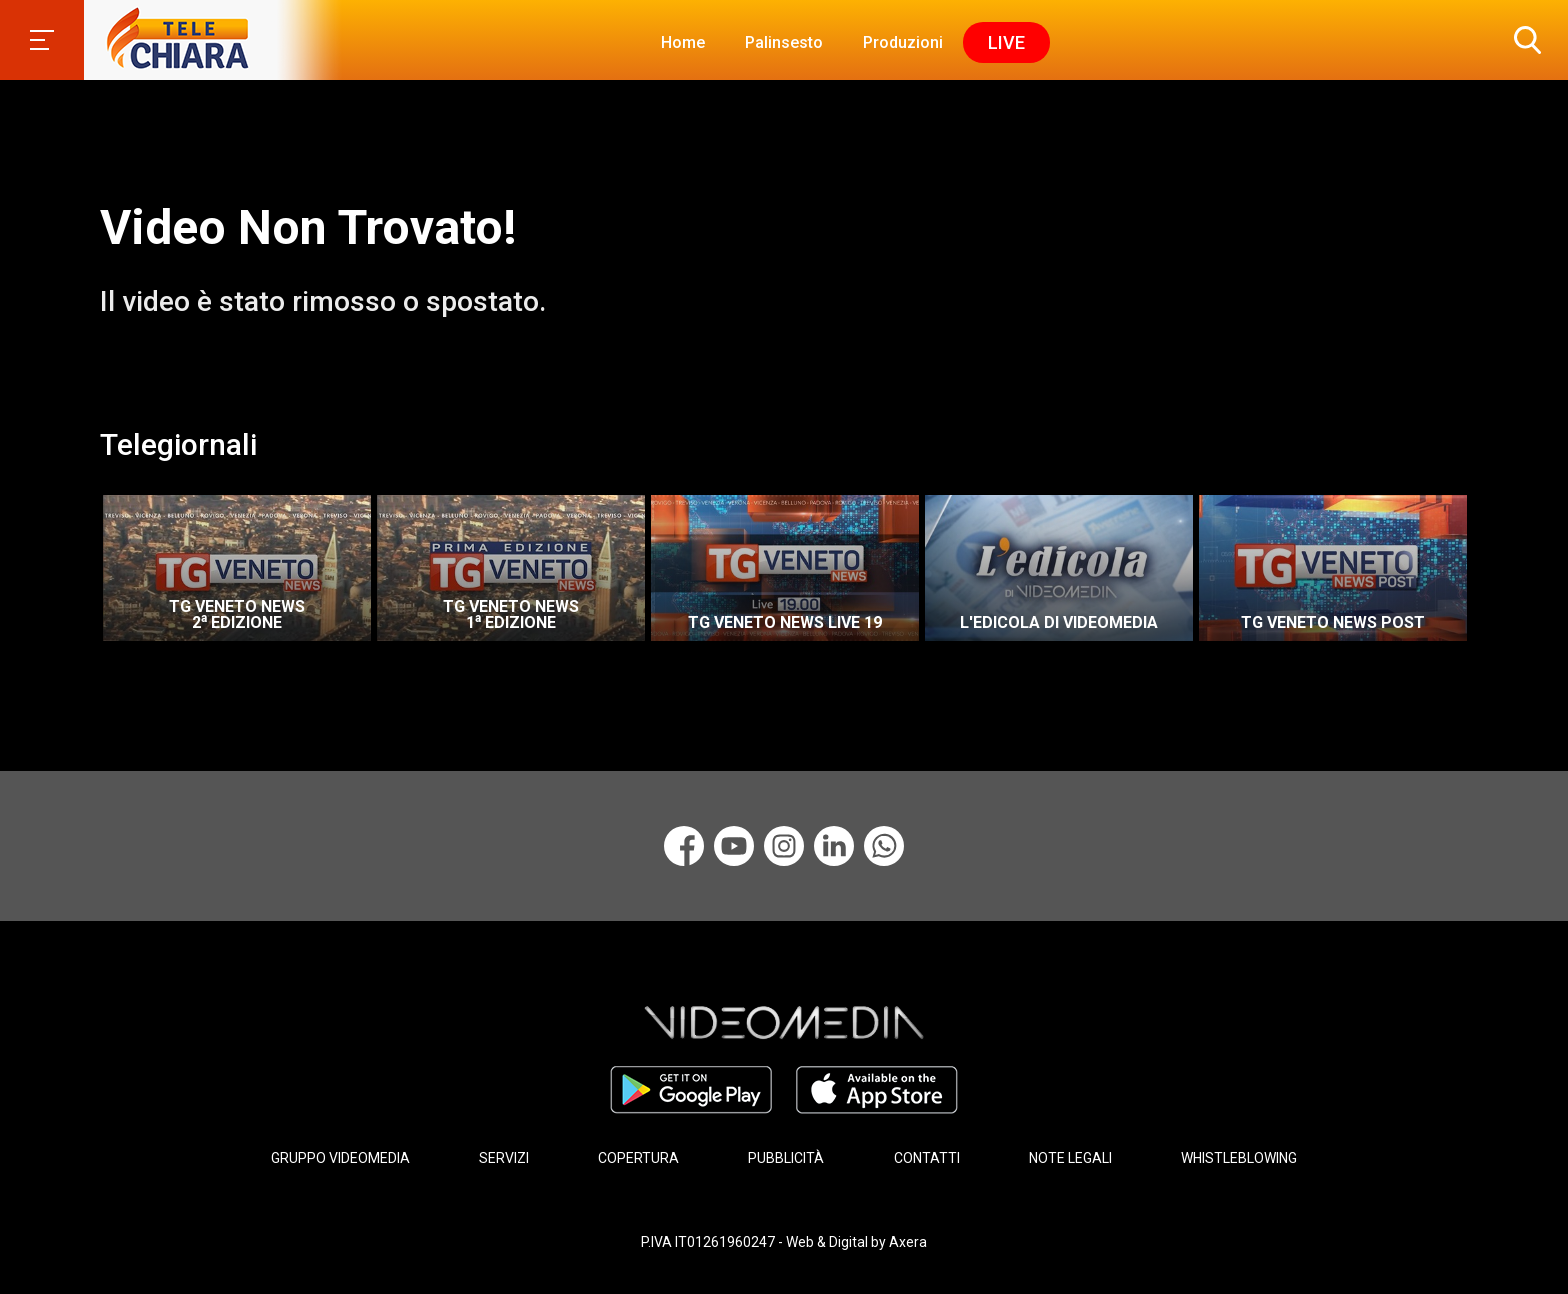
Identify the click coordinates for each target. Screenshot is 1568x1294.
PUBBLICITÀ (786, 1158)
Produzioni (903, 42)
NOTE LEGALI (1070, 1158)
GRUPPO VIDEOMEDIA (340, 1158)
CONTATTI (927, 1158)
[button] (1523, 40)
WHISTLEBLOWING (1239, 1158)
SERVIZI (504, 1158)
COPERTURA (638, 1158)
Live (1006, 42)
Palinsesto (784, 42)
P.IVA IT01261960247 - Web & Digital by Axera (784, 1242)
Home (683, 42)
